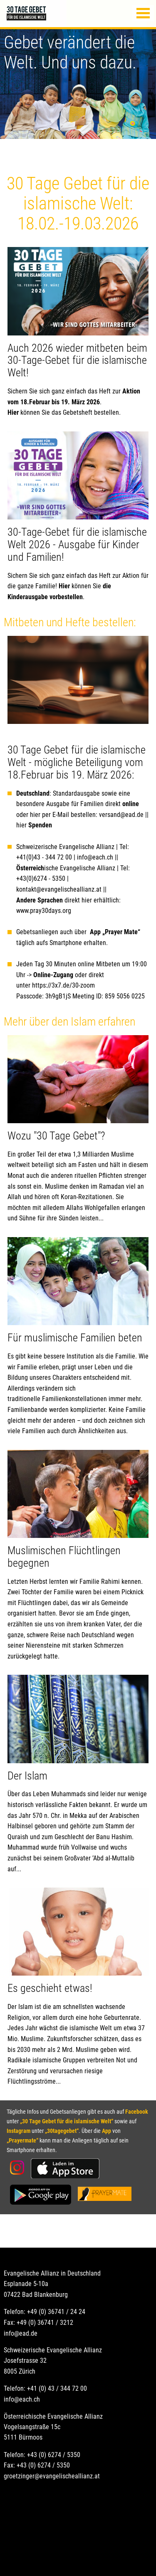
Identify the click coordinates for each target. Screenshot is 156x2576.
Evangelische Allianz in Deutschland (52, 2273)
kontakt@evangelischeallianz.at (59, 889)
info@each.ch (95, 857)
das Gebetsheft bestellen (85, 412)
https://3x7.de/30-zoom (63, 985)
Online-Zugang (53, 975)
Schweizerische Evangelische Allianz (65, 847)
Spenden (40, 825)
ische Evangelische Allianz (65, 868)
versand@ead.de (121, 815)
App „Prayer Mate (114, 932)
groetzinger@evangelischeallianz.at (52, 2476)
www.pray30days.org (43, 911)
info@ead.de (20, 2333)
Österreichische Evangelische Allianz (53, 2416)
